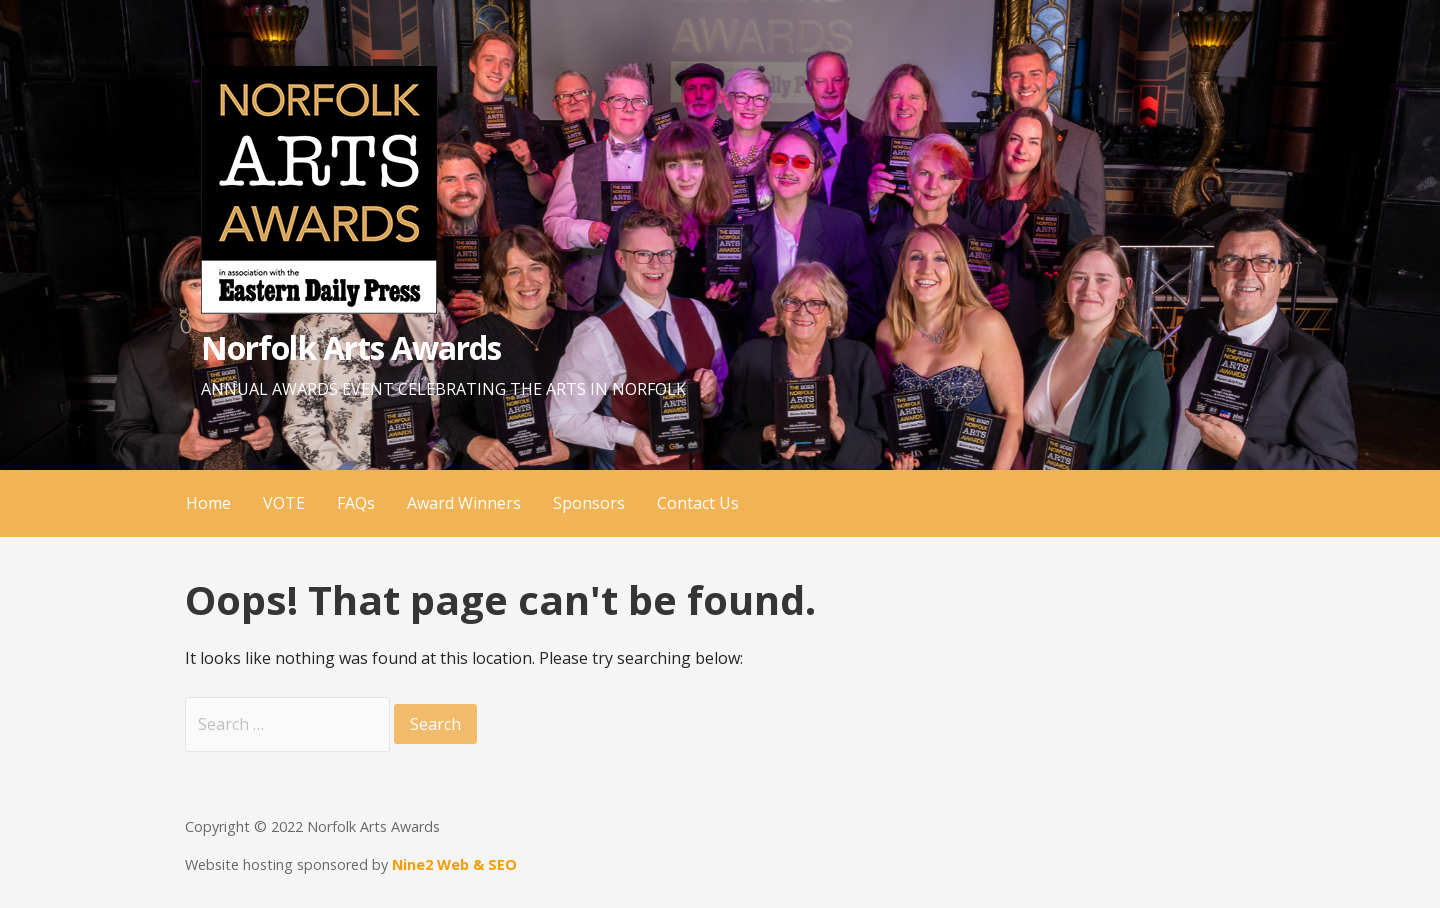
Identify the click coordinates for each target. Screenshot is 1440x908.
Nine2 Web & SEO (454, 864)
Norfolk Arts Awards (351, 347)
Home (208, 503)
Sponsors (589, 503)
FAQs (356, 503)
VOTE (284, 503)
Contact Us (698, 503)
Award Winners (464, 503)
